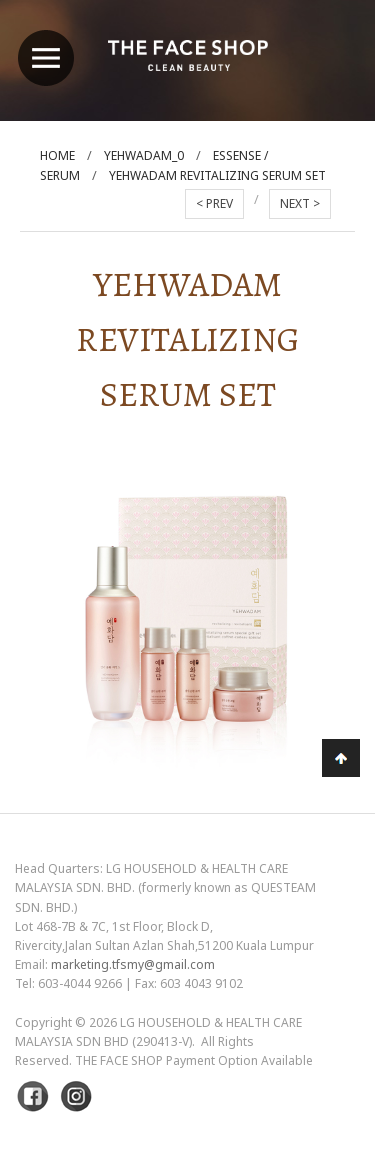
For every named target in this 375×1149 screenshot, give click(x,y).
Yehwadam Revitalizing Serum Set (217, 175)
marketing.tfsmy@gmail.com (133, 964)
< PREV (214, 203)
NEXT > (300, 203)
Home (57, 155)
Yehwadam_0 (144, 155)
